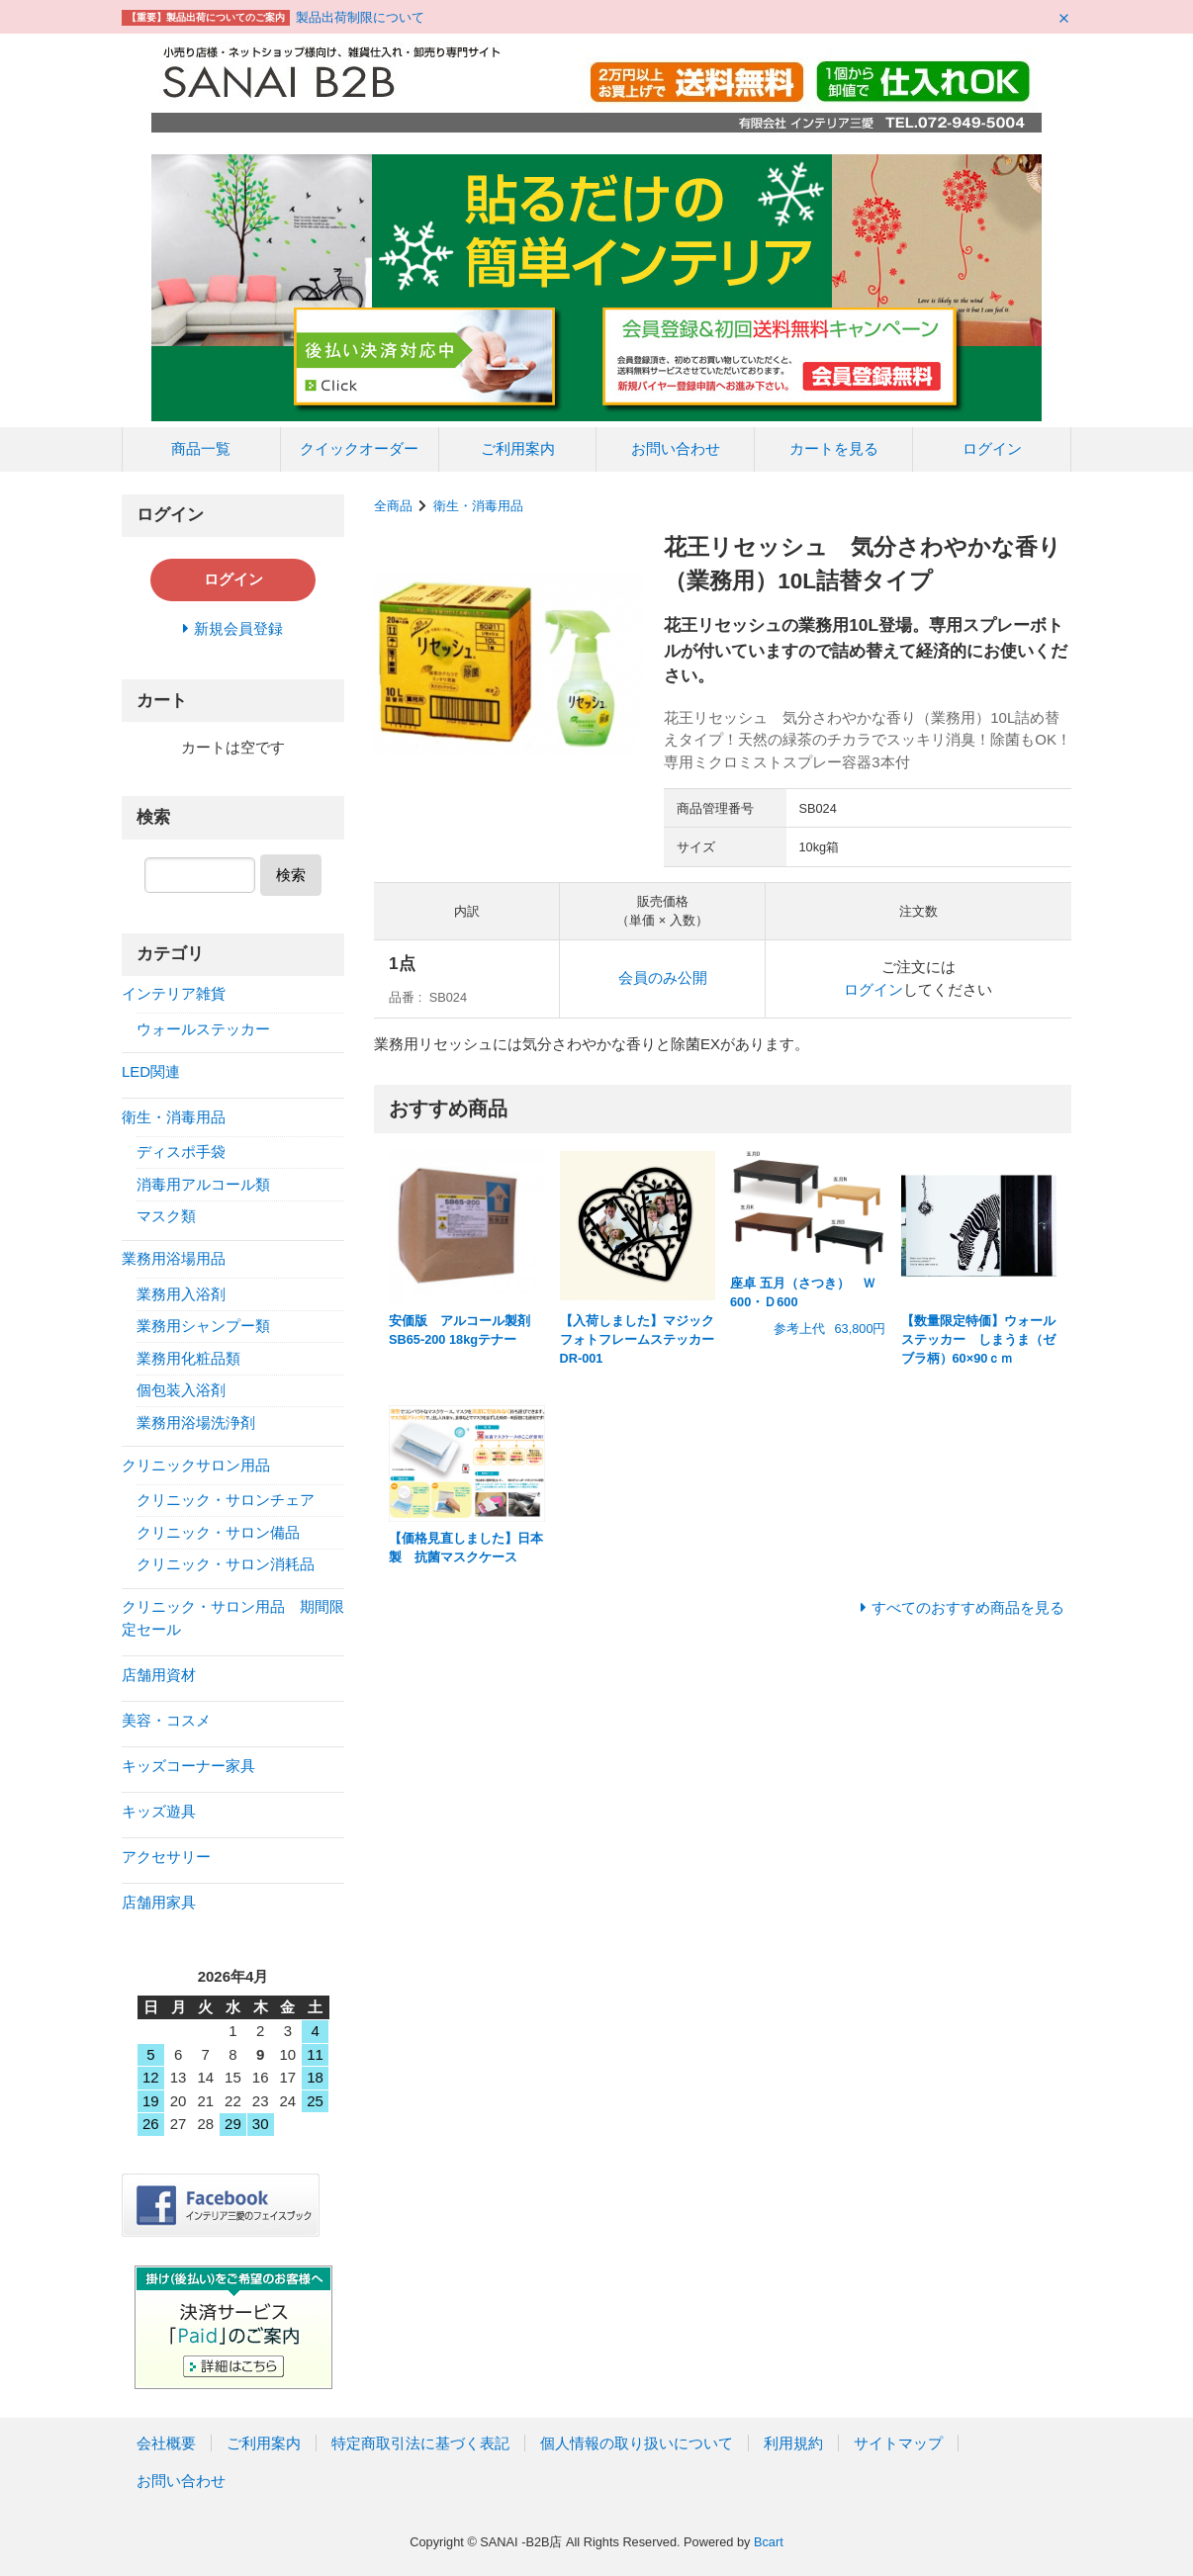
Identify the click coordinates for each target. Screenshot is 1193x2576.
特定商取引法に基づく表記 (420, 2443)
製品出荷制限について (360, 17)
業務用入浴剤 (181, 1294)
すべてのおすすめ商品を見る (968, 1607)
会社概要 (166, 2443)
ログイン (992, 448)
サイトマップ (898, 2443)
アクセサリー (166, 1856)
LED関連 (151, 1071)
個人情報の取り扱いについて (636, 2443)
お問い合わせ (675, 448)
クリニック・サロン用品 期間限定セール (233, 1618)
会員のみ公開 (662, 977)
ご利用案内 (518, 448)
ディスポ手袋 (181, 1151)
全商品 (393, 505)
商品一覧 (200, 448)
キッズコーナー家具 (188, 1765)
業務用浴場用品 (174, 1258)
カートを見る (833, 448)
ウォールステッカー (203, 1029)
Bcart (768, 2541)
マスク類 (166, 1215)
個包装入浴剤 (181, 1389)
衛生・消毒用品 (478, 505)
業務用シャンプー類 (203, 1325)
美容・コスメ (166, 1720)
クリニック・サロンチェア (226, 1499)
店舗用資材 (159, 1674)
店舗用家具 (159, 1902)
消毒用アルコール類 (203, 1184)
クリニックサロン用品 (196, 1465)
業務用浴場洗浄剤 (196, 1422)
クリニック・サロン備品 (218, 1532)
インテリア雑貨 (174, 993)
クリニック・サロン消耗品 (226, 1563)
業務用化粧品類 (188, 1358)
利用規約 (793, 2443)
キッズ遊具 (159, 1811)
